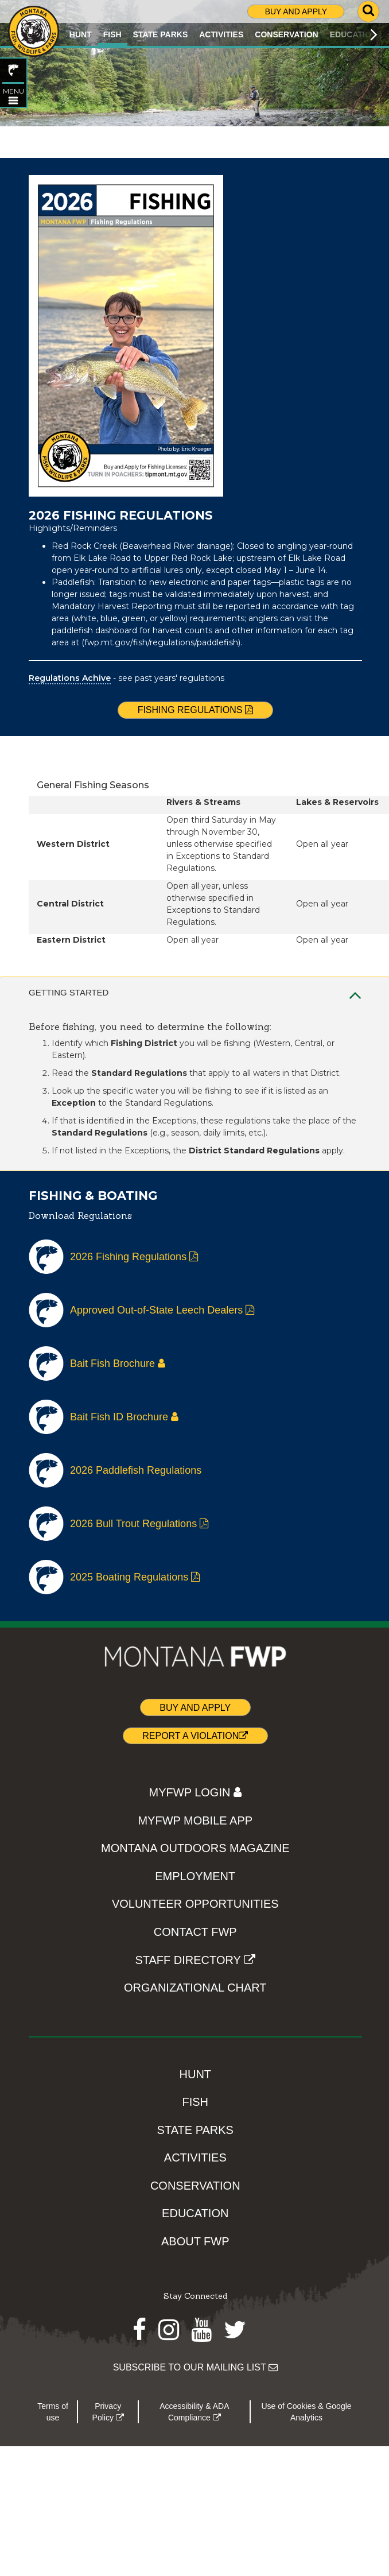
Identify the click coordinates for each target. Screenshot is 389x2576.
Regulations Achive (70, 678)
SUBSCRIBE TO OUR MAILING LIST (195, 2367)
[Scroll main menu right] (374, 34)
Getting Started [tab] (195, 993)
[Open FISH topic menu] (13, 100)
